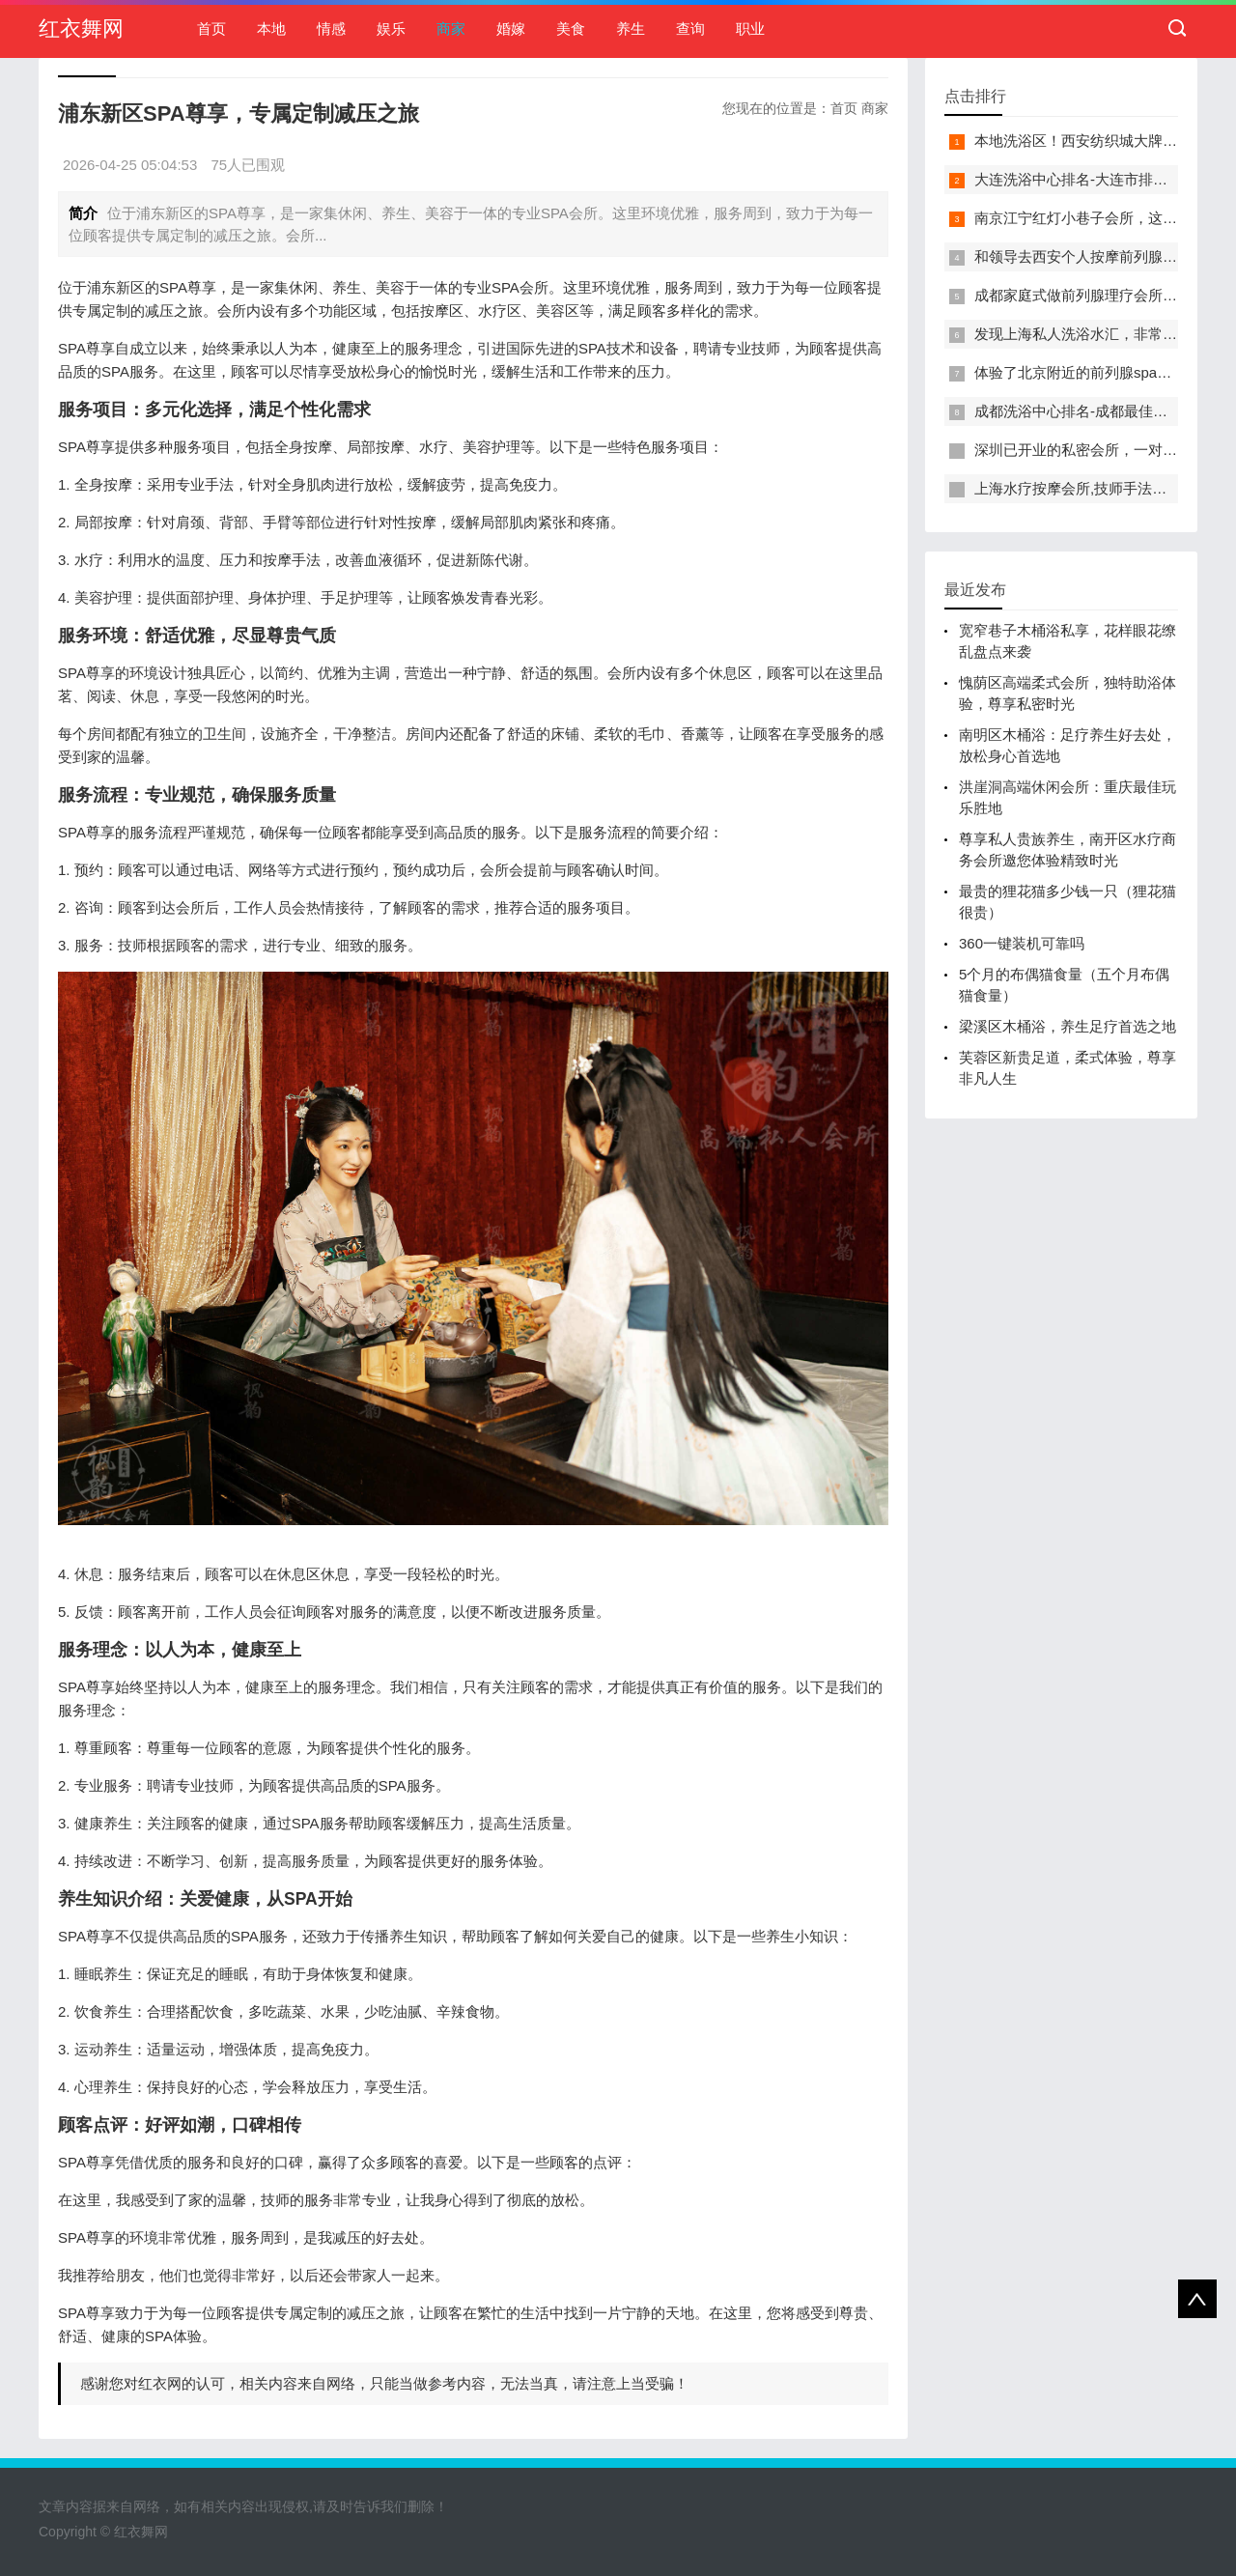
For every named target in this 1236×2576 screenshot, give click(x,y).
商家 (450, 28)
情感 (331, 28)
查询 (690, 28)
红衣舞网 (81, 28)
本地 (271, 28)
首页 (211, 28)
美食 (570, 28)
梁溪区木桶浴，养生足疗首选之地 (1067, 1026)
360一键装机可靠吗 (1021, 943)
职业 (750, 28)
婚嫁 (510, 28)
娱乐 (391, 28)
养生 (630, 28)
